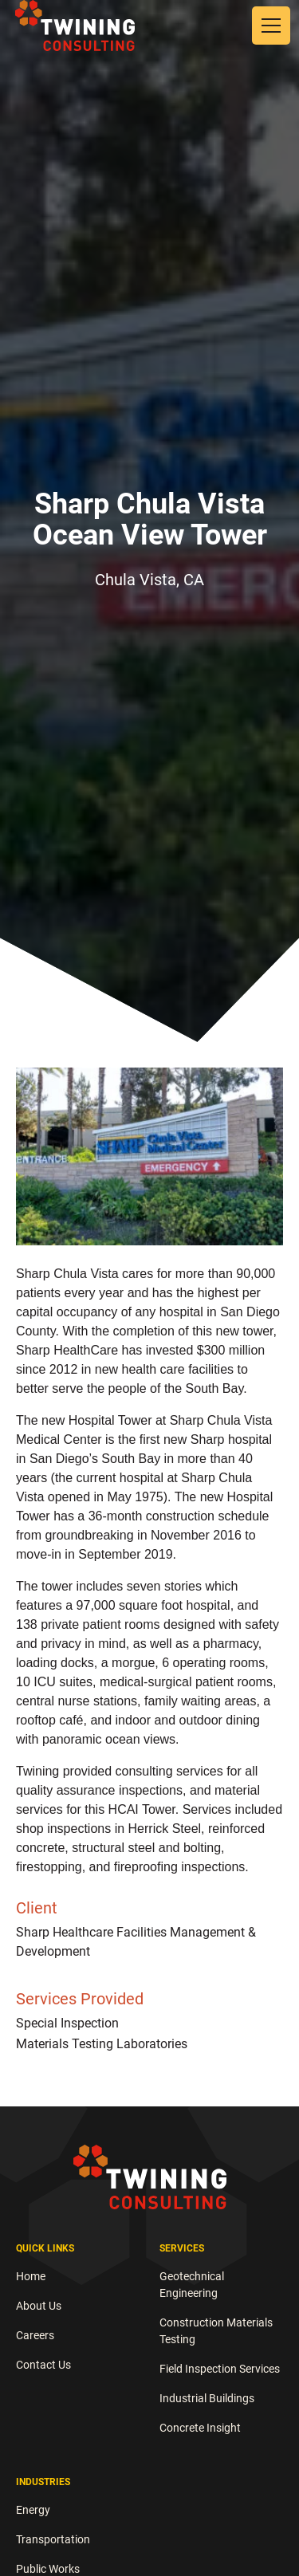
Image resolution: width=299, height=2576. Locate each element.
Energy (33, 2509)
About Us (38, 2305)
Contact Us (43, 2364)
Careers (35, 2335)
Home (30, 2276)
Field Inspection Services (219, 2368)
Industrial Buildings (206, 2398)
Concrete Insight (200, 2427)
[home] (75, 25)
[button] (268, 25)
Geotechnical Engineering (191, 2284)
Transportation (53, 2539)
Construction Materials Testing (216, 2331)
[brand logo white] (149, 2177)
